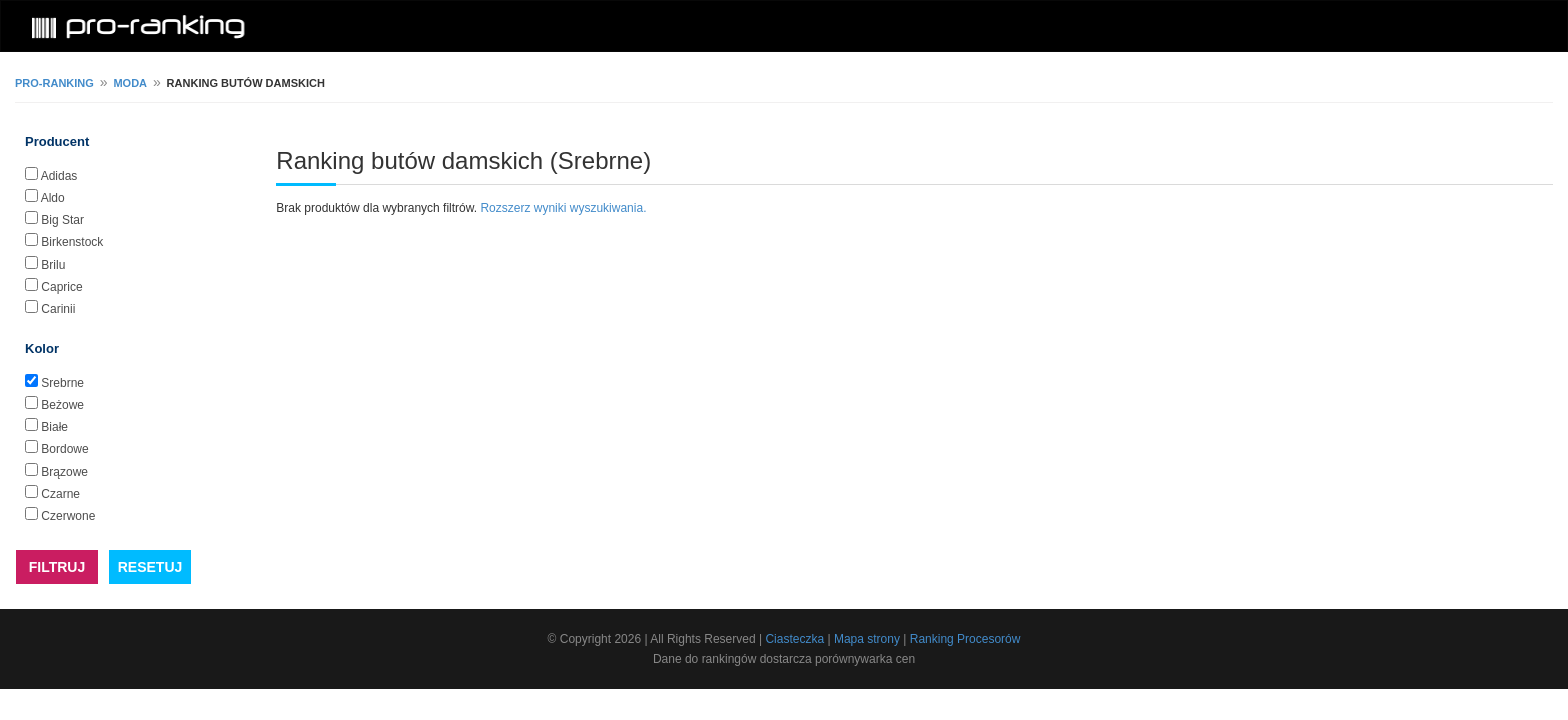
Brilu (53, 265)
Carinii (58, 309)
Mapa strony (867, 639)
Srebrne (62, 383)
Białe (54, 427)
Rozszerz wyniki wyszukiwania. (563, 208)
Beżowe (62, 405)
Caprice (61, 287)
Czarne (60, 494)
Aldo (53, 198)
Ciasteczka (794, 639)
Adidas (59, 176)
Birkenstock (72, 242)
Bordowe (64, 449)
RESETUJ (150, 567)
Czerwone (68, 516)
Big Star (62, 220)
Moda (130, 83)
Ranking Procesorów (965, 639)
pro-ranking (54, 83)
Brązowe (64, 472)
